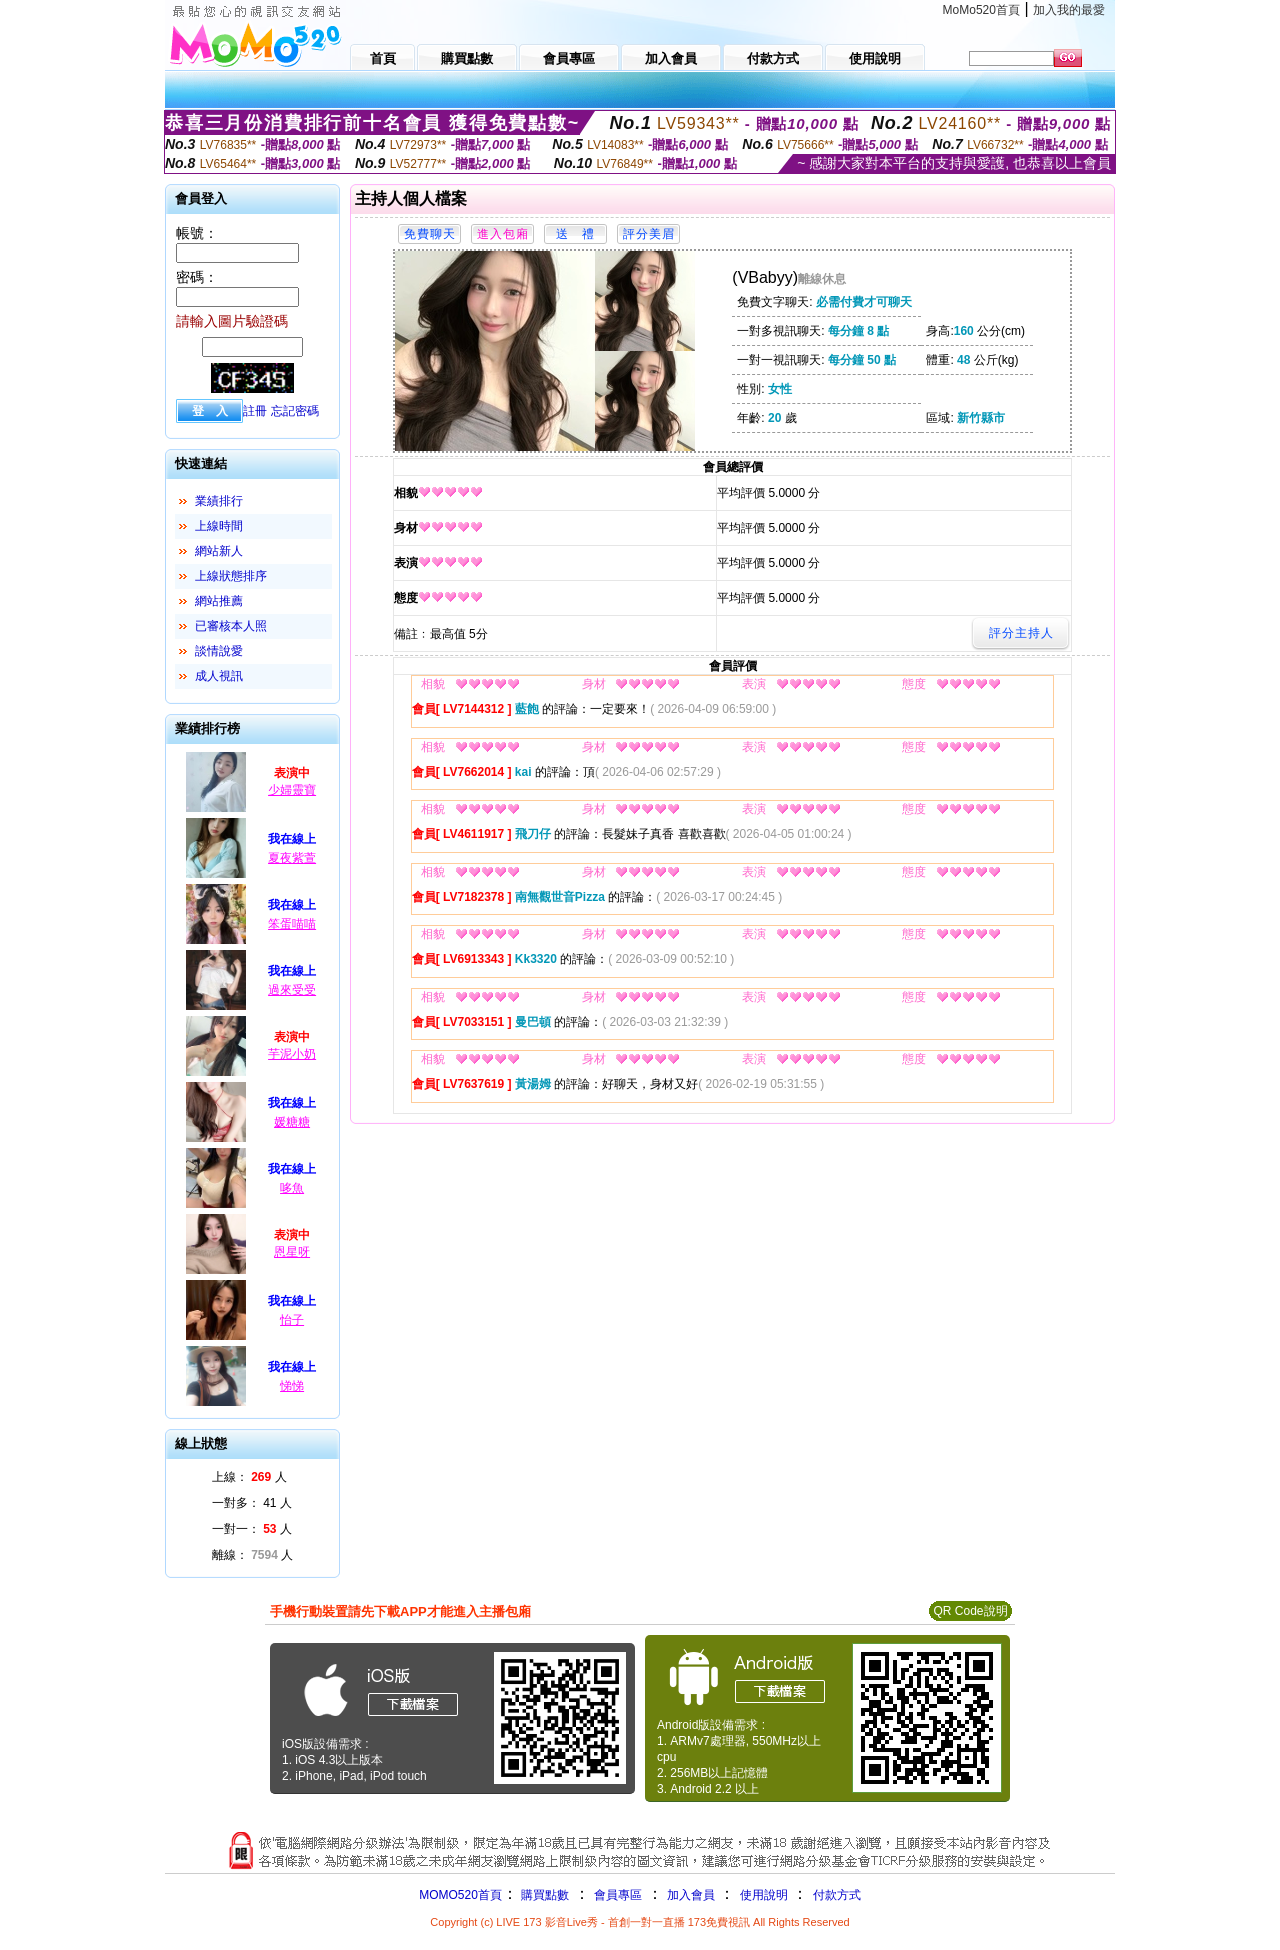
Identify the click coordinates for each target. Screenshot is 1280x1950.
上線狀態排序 (231, 576)
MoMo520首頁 (981, 10)
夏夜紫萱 (292, 858)
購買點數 (543, 1895)
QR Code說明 (970, 1611)
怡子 (292, 1320)
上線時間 (219, 526)
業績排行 (219, 501)
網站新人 (219, 551)
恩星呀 (292, 1252)
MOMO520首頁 (460, 1895)
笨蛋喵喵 (292, 924)
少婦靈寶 (292, 790)
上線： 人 (249, 1477)
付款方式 (837, 1895)
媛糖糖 (292, 1122)
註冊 (255, 411)
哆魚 (292, 1188)
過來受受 (292, 990)
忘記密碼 (295, 411)
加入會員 (691, 1895)
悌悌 (292, 1386)
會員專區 (618, 1895)
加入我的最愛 (1069, 10)
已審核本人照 (231, 626)
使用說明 (764, 1895)
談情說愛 (219, 651)
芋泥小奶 (292, 1054)
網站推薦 (219, 601)
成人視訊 (219, 676)
